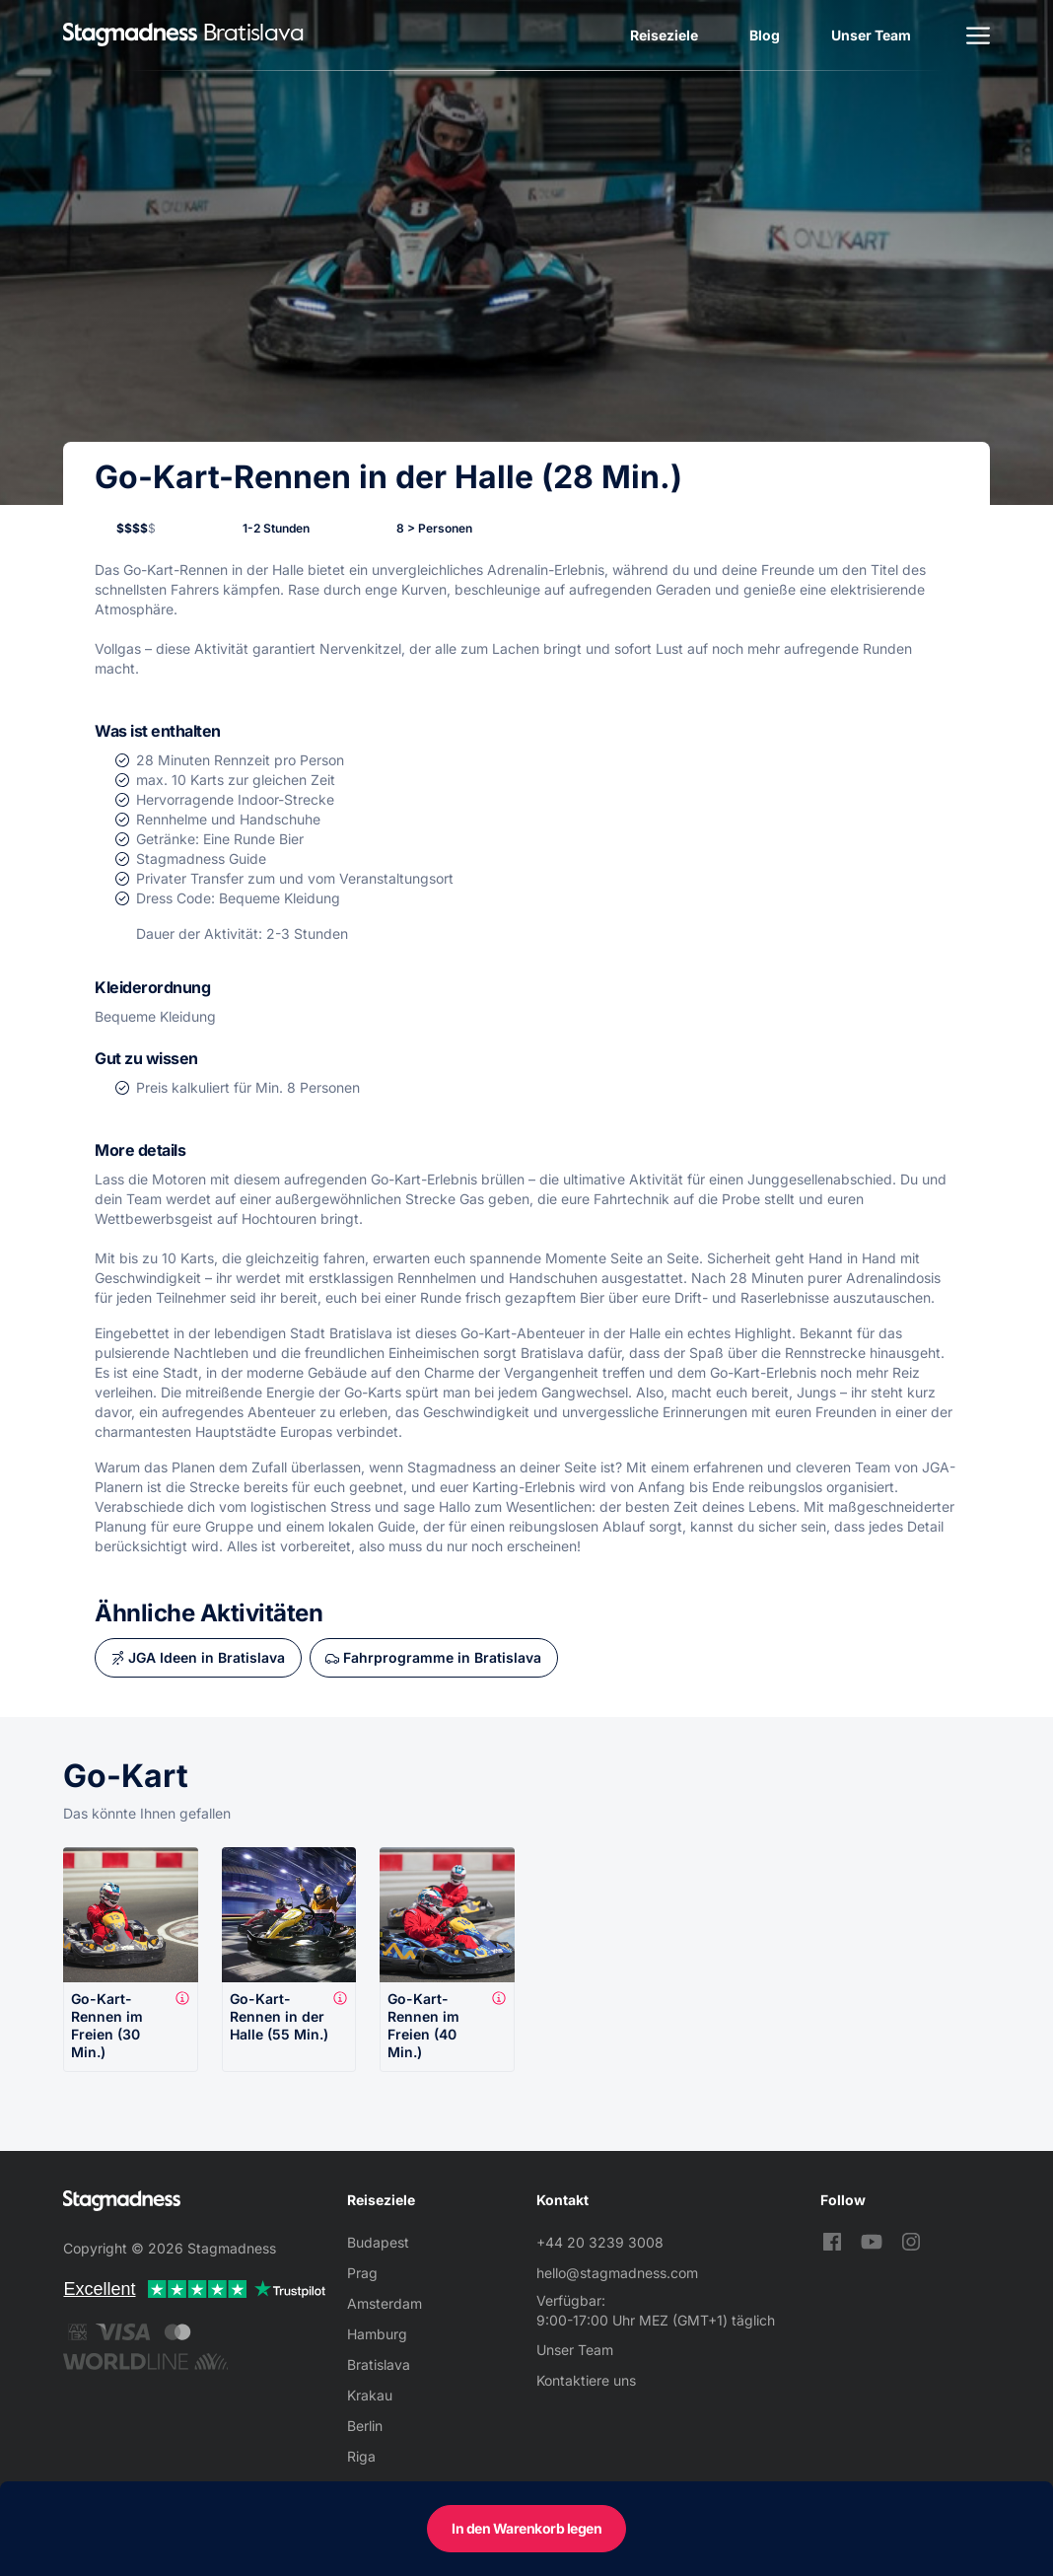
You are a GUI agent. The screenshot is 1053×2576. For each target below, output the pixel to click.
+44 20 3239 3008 (600, 2242)
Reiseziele (664, 35)
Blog (764, 35)
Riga (361, 2456)
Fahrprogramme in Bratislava (442, 1657)
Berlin (365, 2425)
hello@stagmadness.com (617, 2272)
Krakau (369, 2395)
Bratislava (378, 2364)
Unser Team (871, 35)
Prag (362, 2272)
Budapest (378, 2242)
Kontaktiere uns (586, 2380)
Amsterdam (384, 2303)
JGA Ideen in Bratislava (206, 1657)
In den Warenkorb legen (526, 2528)
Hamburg (377, 2334)
